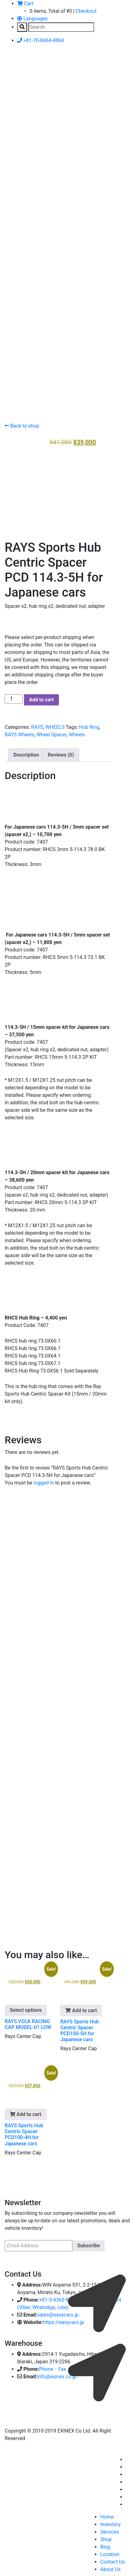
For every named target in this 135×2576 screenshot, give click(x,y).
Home (106, 2515)
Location (109, 2552)
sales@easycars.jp (58, 2313)
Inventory (110, 2522)
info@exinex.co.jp (56, 2374)
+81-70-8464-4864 (40, 40)
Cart (25, 4)
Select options (26, 2008)
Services (109, 2530)
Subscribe (88, 2243)
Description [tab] (26, 753)
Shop (105, 2537)
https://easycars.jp (63, 2320)
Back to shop (22, 426)
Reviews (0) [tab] (61, 753)
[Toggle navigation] (13, 67)
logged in (44, 1481)
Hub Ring (89, 725)
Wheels (77, 732)
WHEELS (55, 725)
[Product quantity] (14, 696)
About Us (110, 2567)
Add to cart (41, 697)
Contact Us (112, 2560)
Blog (105, 2545)
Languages (32, 19)
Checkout (85, 11)
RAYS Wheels (19, 732)
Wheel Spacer (51, 732)
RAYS (37, 725)
